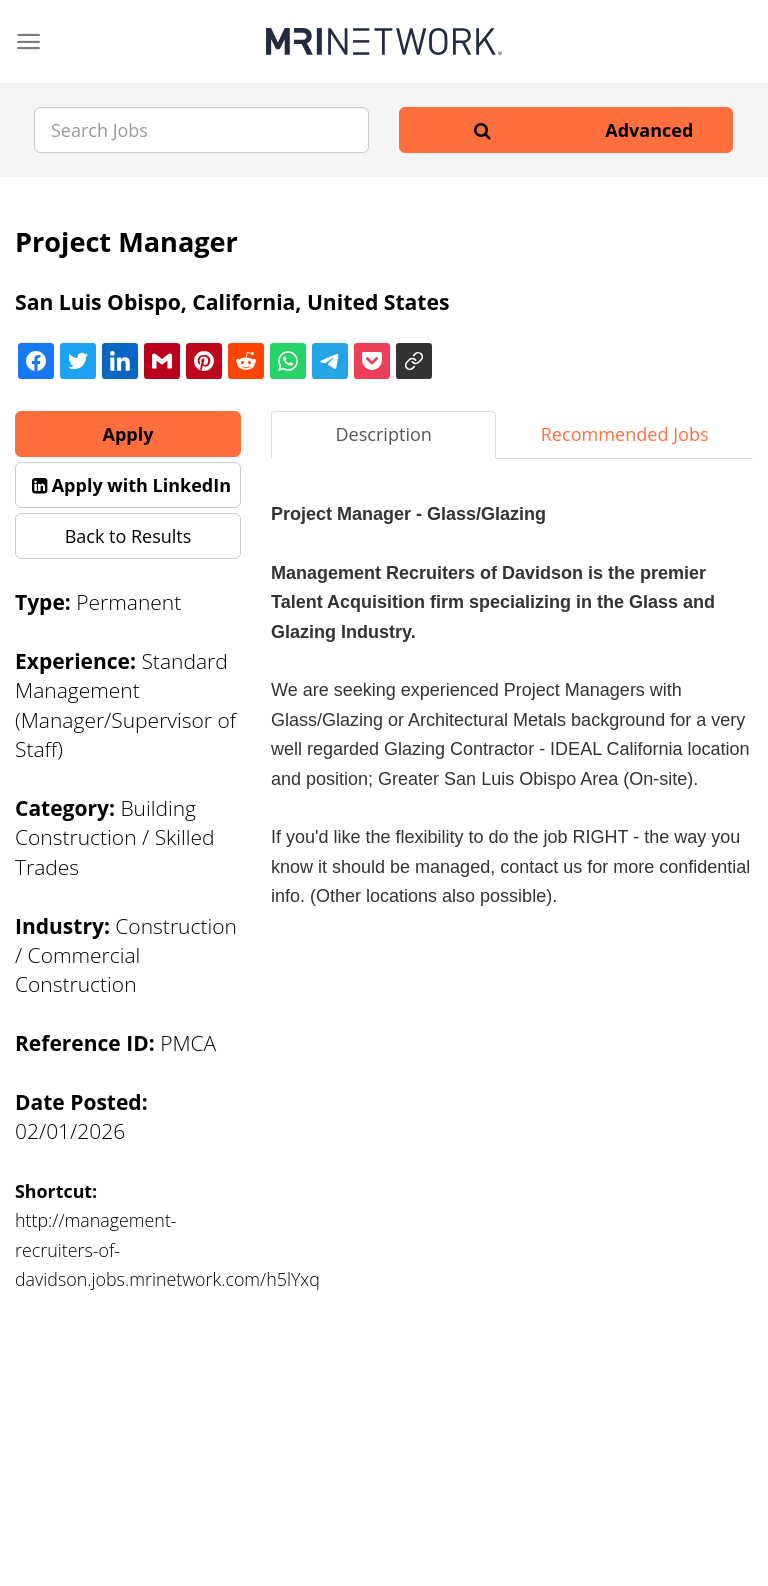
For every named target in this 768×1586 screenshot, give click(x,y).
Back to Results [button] (128, 536)
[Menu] (28, 41)
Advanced (649, 130)
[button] (128, 485)
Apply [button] (128, 434)
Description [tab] (383, 434)
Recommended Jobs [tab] (625, 434)
